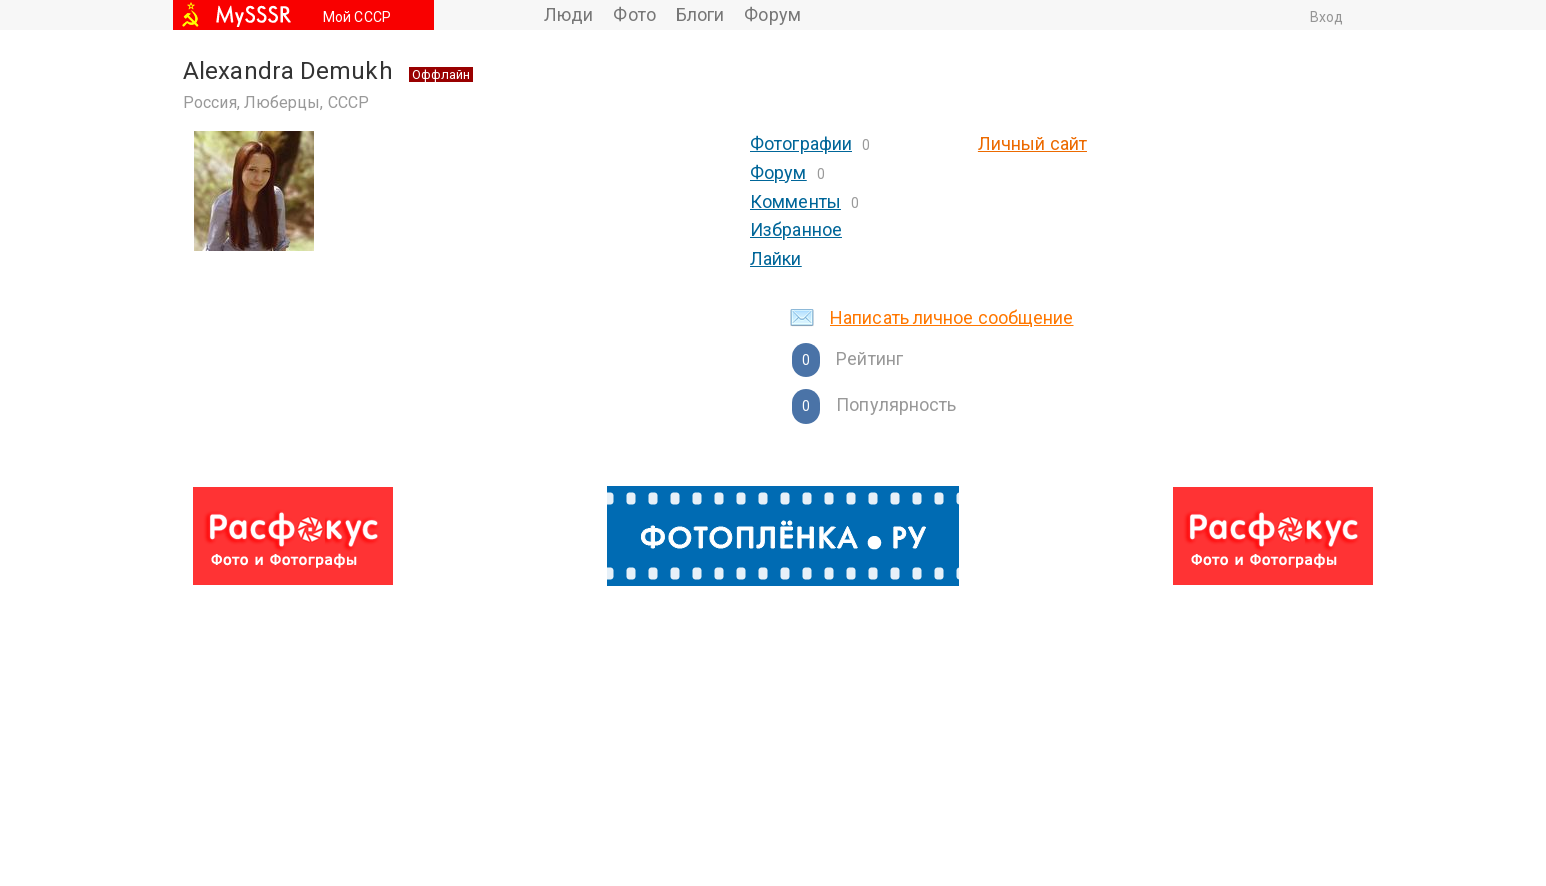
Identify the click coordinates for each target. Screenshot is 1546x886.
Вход (1326, 17)
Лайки (776, 258)
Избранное (796, 229)
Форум (772, 14)
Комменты (795, 201)
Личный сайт (1032, 143)
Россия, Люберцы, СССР (276, 102)
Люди (568, 14)
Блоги (700, 14)
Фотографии (801, 143)
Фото (634, 14)
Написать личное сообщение (952, 317)
